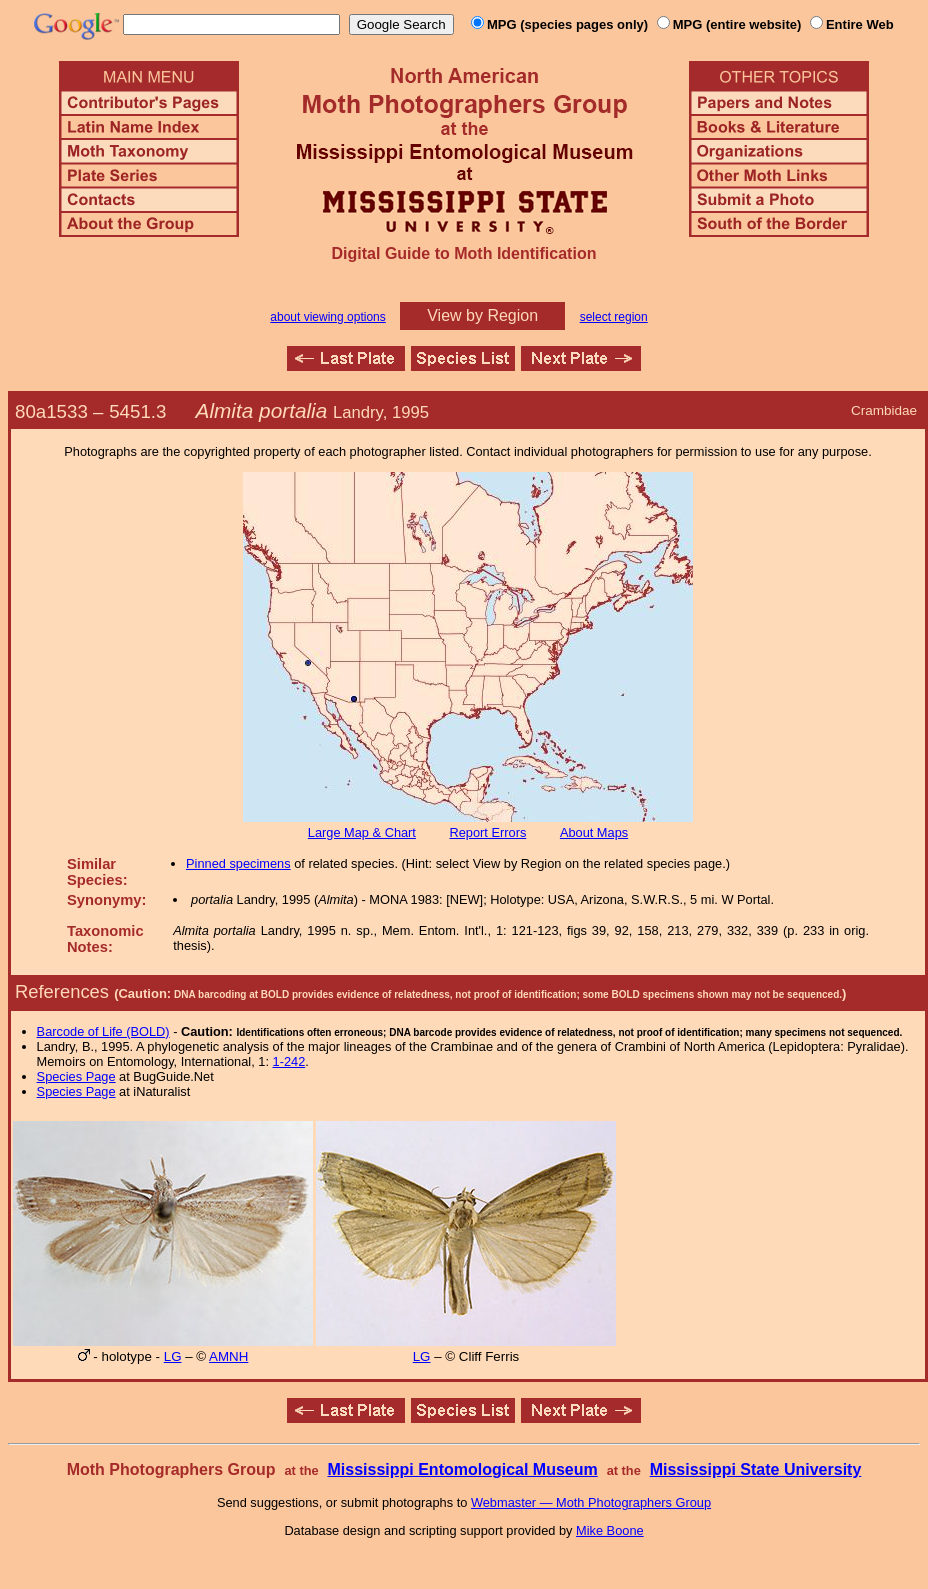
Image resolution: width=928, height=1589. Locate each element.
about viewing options (327, 317)
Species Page (76, 1076)
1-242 (289, 1061)
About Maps (594, 832)
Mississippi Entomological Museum (462, 1469)
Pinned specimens (238, 863)
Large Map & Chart (362, 832)
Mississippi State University (756, 1469)
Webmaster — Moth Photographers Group (591, 1502)
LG (173, 1356)
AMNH (228, 1356)
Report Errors (488, 832)
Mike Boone (610, 1530)
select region (614, 317)
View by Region (482, 315)
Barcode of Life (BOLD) (103, 1031)
